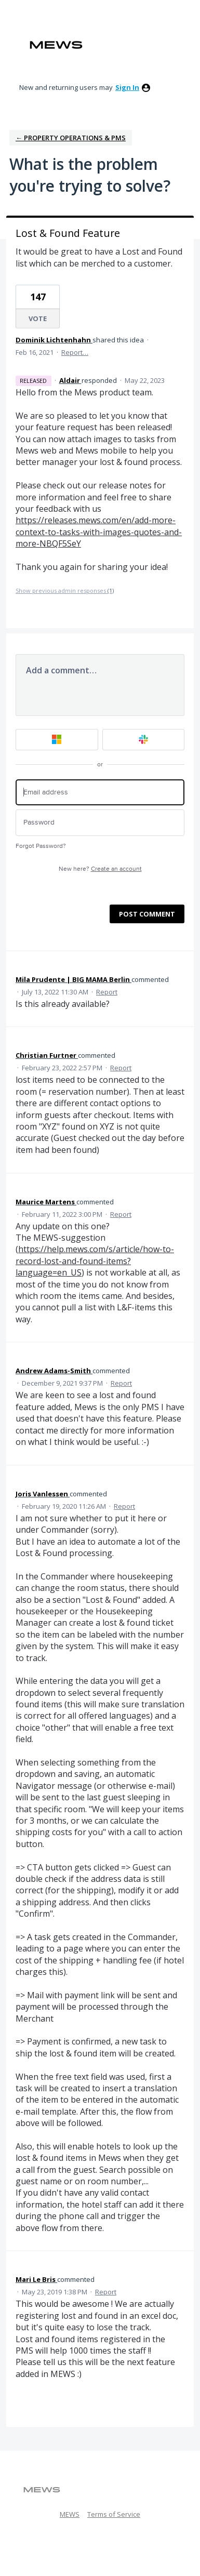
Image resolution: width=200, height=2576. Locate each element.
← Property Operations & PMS (71, 137)
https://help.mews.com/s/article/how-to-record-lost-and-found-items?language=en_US (95, 1260)
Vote (38, 318)
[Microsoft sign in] (57, 739)
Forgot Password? (41, 846)
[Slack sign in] (143, 739)
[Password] (100, 822)
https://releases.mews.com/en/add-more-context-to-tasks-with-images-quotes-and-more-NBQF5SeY (99, 531)
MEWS (69, 2514)
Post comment (147, 914)
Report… (74, 352)
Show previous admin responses (65, 590)
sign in (127, 87)
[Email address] (100, 792)
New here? (100, 869)
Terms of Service (113, 2514)
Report (106, 992)
